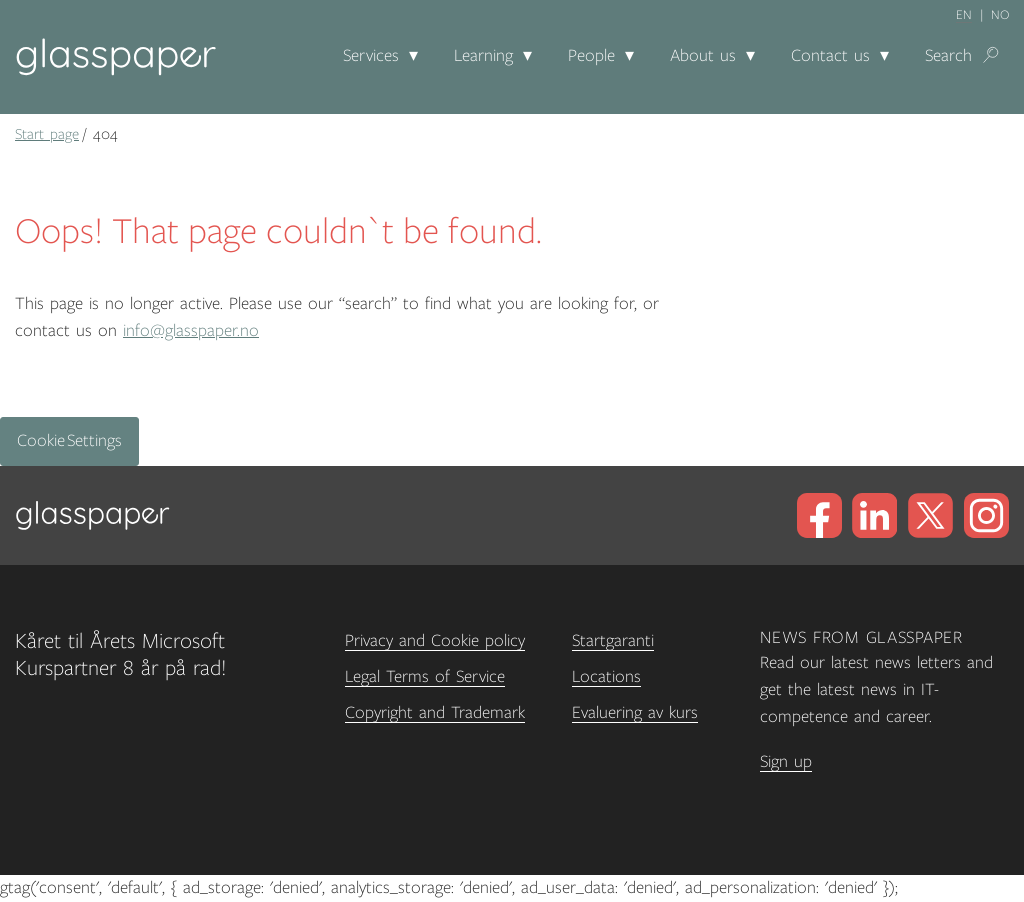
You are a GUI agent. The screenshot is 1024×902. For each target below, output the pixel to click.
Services (371, 56)
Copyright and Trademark (435, 713)
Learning (483, 56)
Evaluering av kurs (635, 713)
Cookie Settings (69, 441)
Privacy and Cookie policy (435, 641)
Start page (47, 134)
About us (703, 56)
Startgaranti (613, 641)
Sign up (786, 762)
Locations (606, 677)
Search (948, 56)
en (964, 15)
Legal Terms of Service (425, 677)
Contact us (830, 56)
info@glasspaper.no (191, 331)
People (591, 56)
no (1000, 15)
